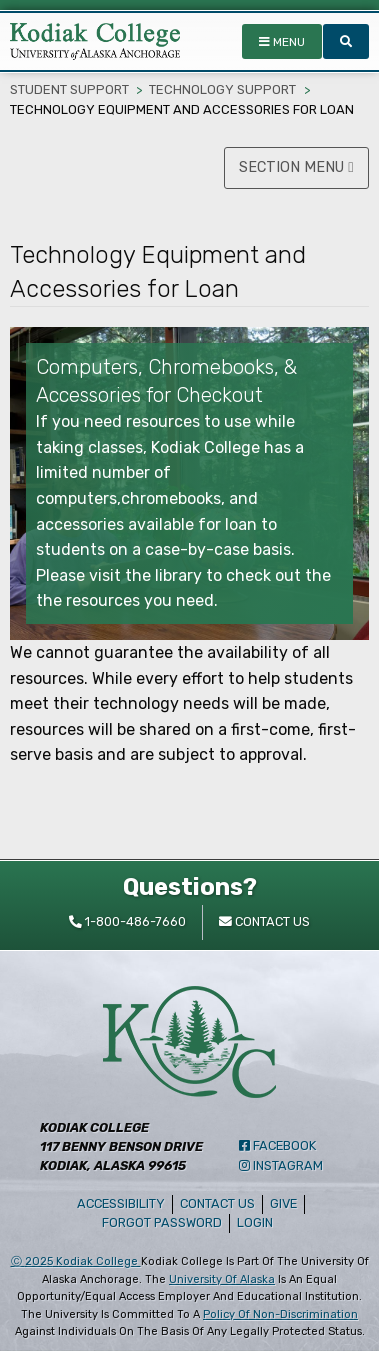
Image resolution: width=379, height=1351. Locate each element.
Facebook (277, 1145)
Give (283, 1203)
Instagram (281, 1165)
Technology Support (222, 89)
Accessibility (121, 1203)
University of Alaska (222, 1279)
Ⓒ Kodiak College (76, 1261)
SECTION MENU (296, 167)
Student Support (69, 89)
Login (258, 1222)
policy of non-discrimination (280, 1314)
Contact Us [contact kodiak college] (264, 921)
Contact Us (217, 1203)
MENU (282, 42)
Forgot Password (162, 1222)
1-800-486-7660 (127, 921)
